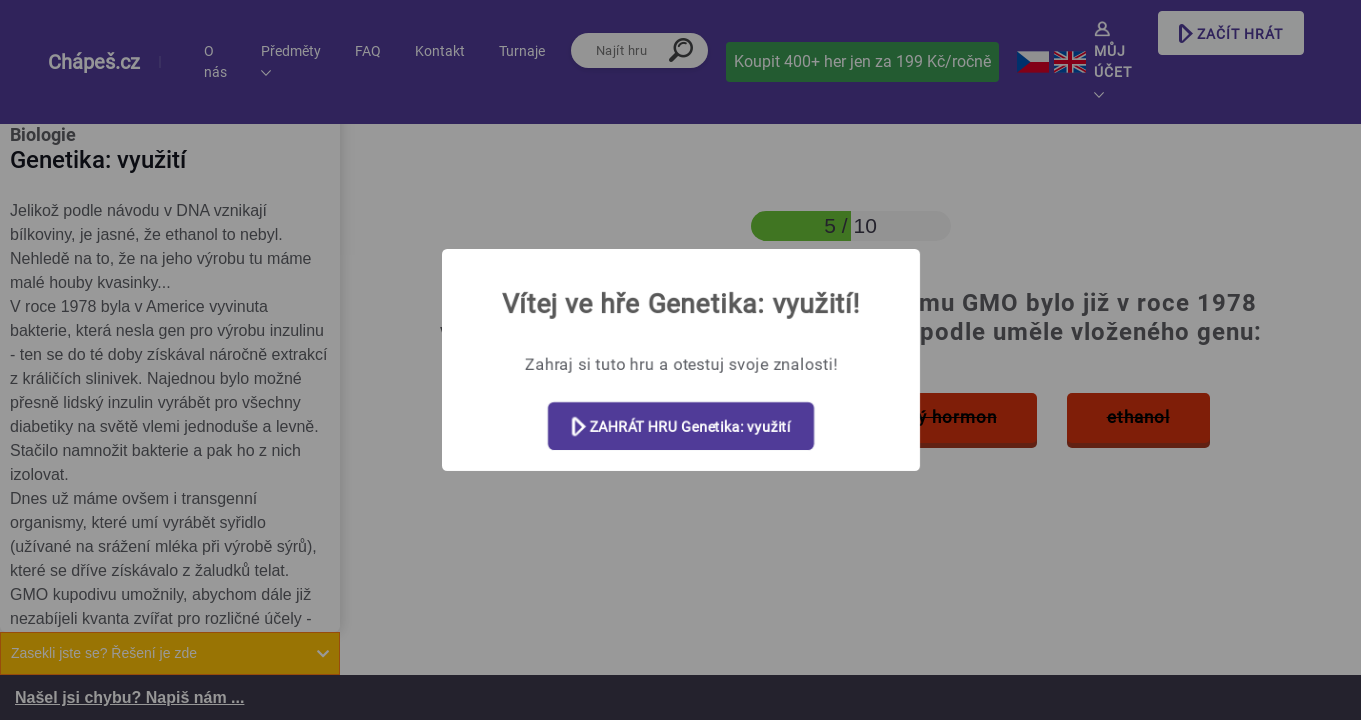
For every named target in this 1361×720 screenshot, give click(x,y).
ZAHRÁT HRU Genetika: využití (680, 427)
